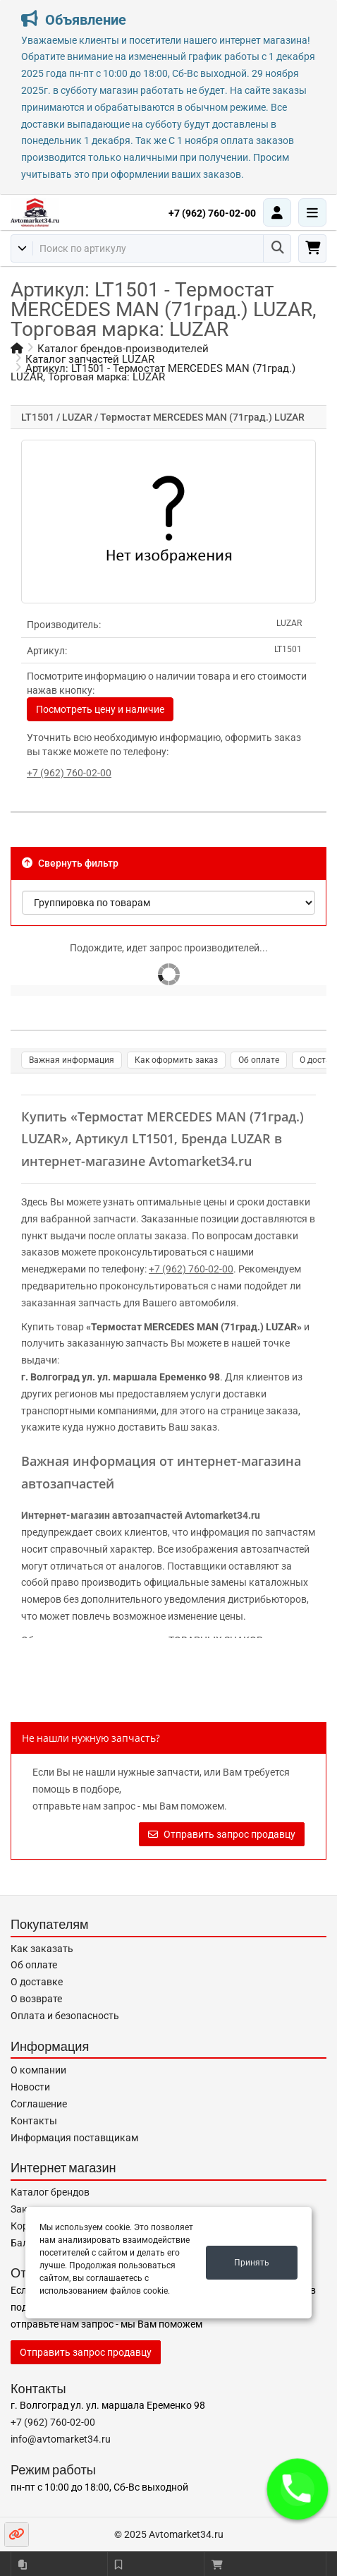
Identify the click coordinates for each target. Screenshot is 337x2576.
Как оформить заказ (176, 1060)
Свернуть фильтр (70, 863)
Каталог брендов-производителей (123, 348)
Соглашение (39, 2103)
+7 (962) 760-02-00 (212, 213)
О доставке (37, 1981)
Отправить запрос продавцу (221, 1834)
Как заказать (42, 1948)
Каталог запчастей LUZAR (89, 359)
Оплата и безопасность (65, 2015)
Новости (30, 2087)
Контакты (34, 2120)
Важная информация (71, 1060)
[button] (298, 2489)
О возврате (36, 1998)
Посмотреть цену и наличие (100, 709)
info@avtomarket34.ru (61, 2439)
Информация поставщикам (74, 2137)
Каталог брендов (50, 2192)
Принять (251, 2263)
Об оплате (258, 1060)
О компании (38, 2070)
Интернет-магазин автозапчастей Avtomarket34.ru (140, 1515)
